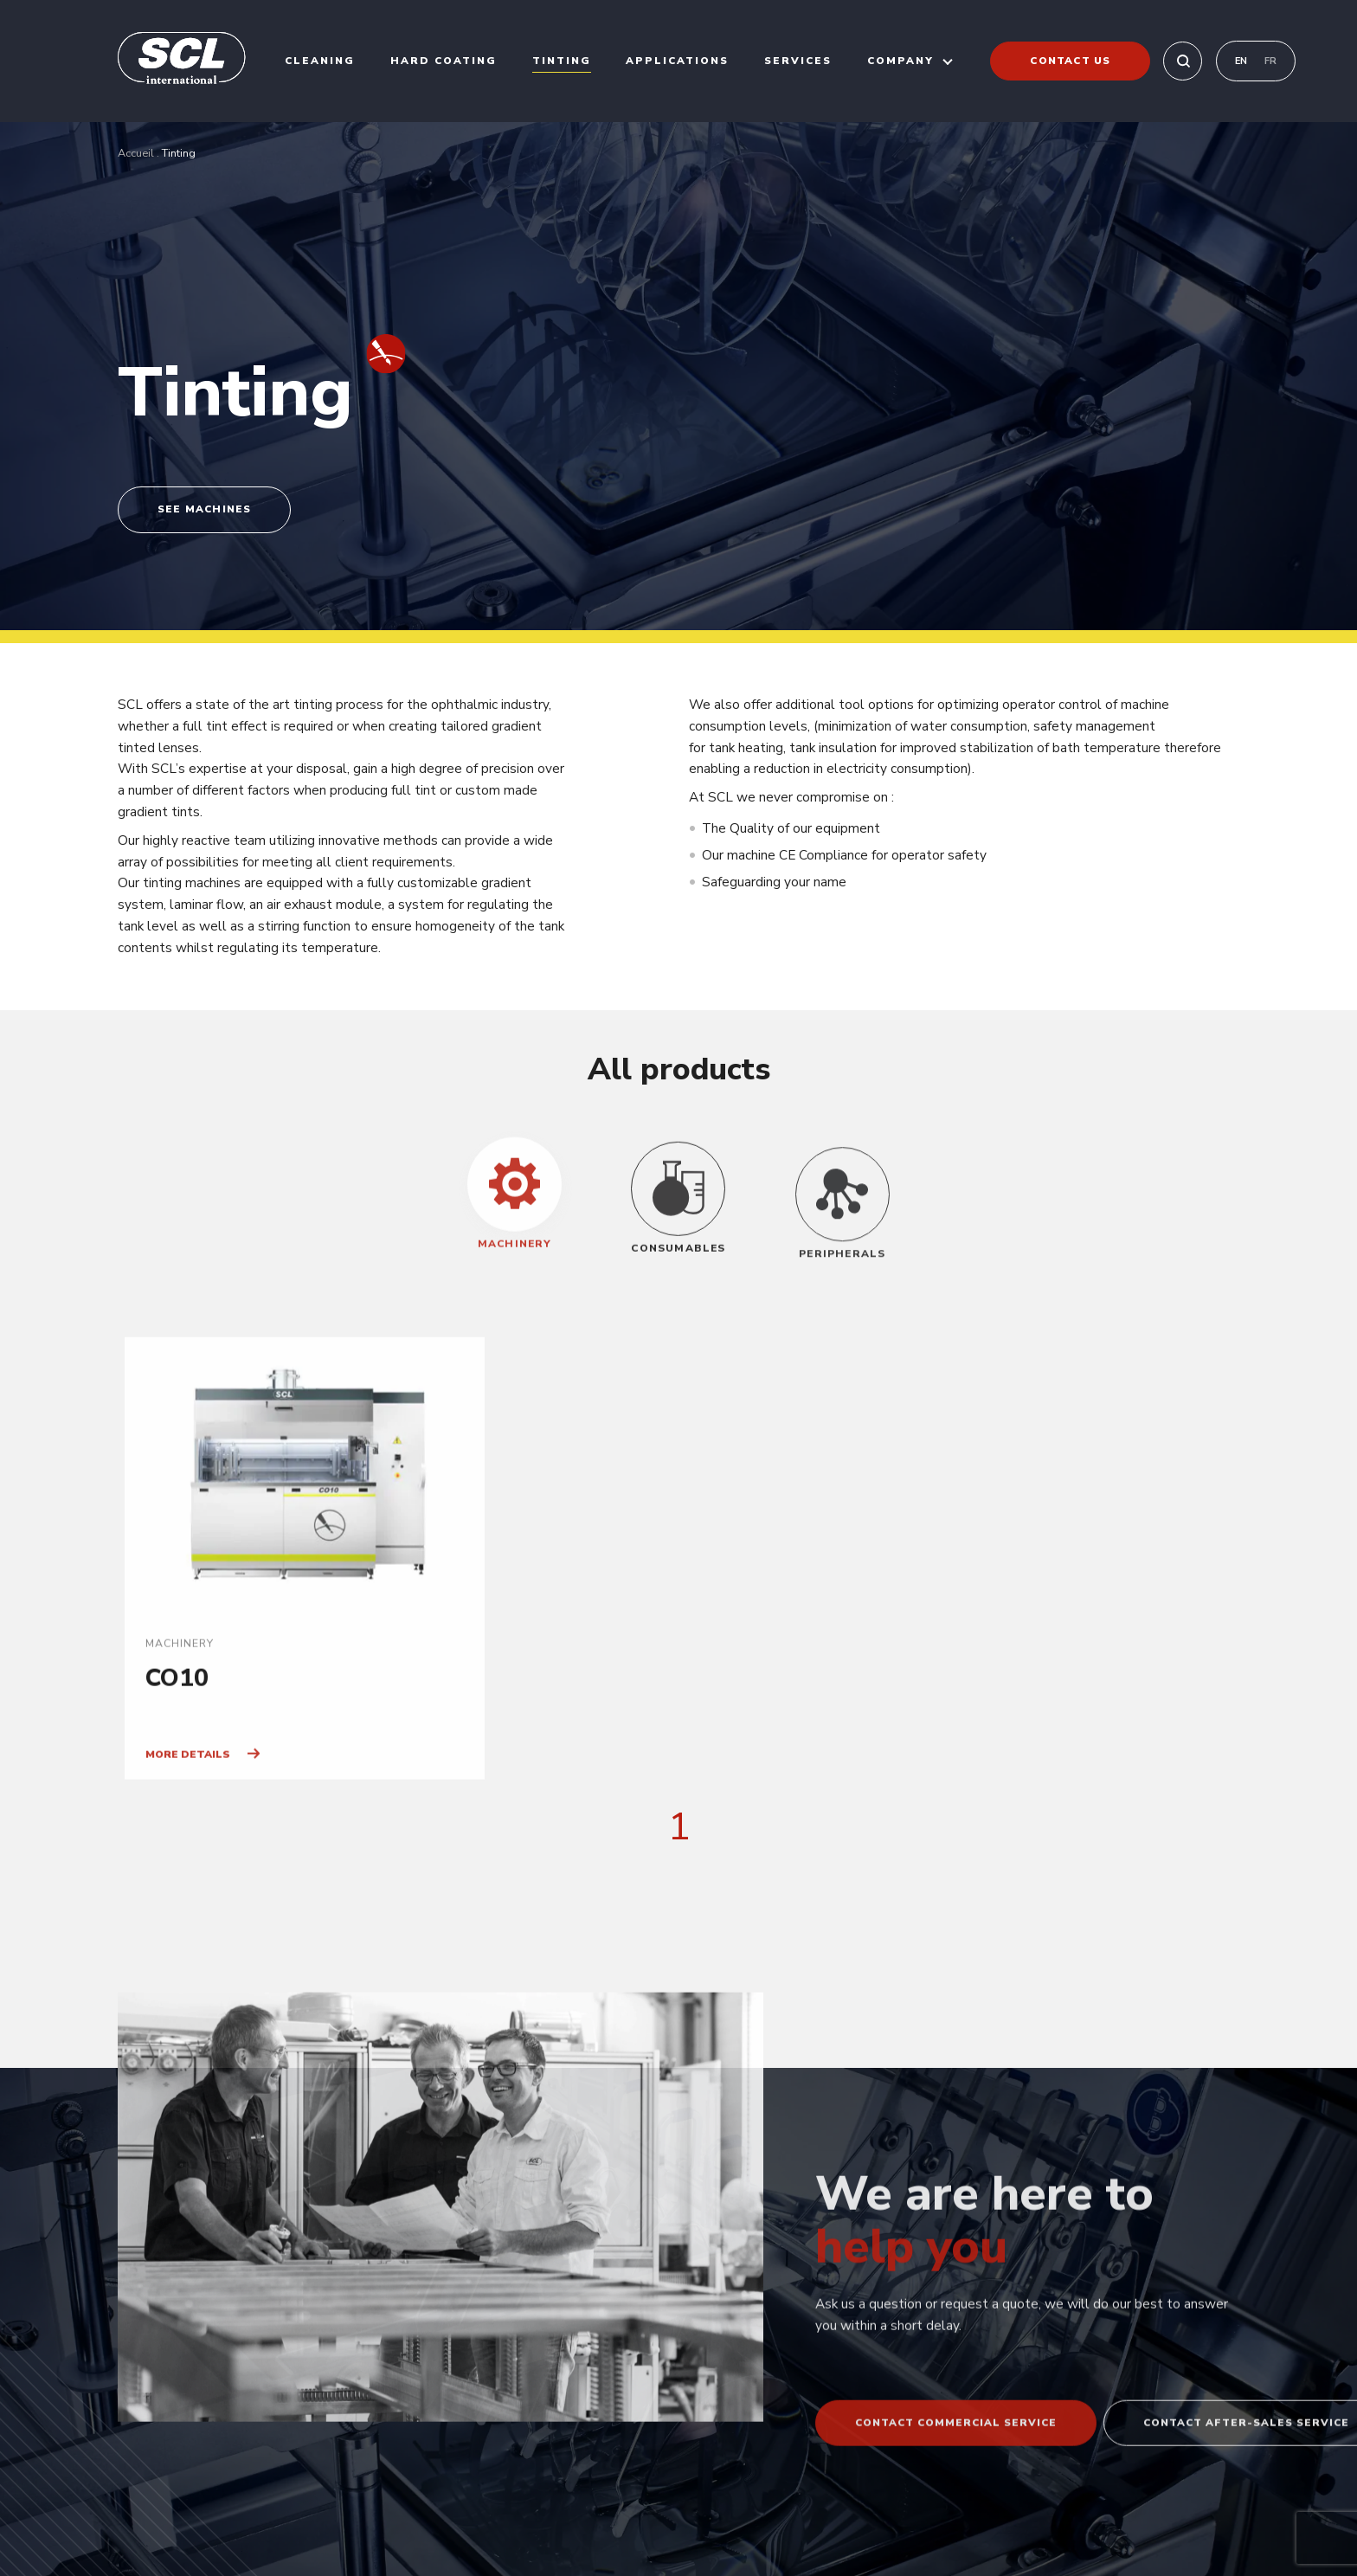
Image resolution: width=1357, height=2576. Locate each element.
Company (900, 61)
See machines (204, 509)
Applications (677, 61)
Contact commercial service (956, 2495)
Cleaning (320, 61)
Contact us (1070, 61)
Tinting (561, 61)
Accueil (136, 152)
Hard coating (443, 61)
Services (798, 61)
